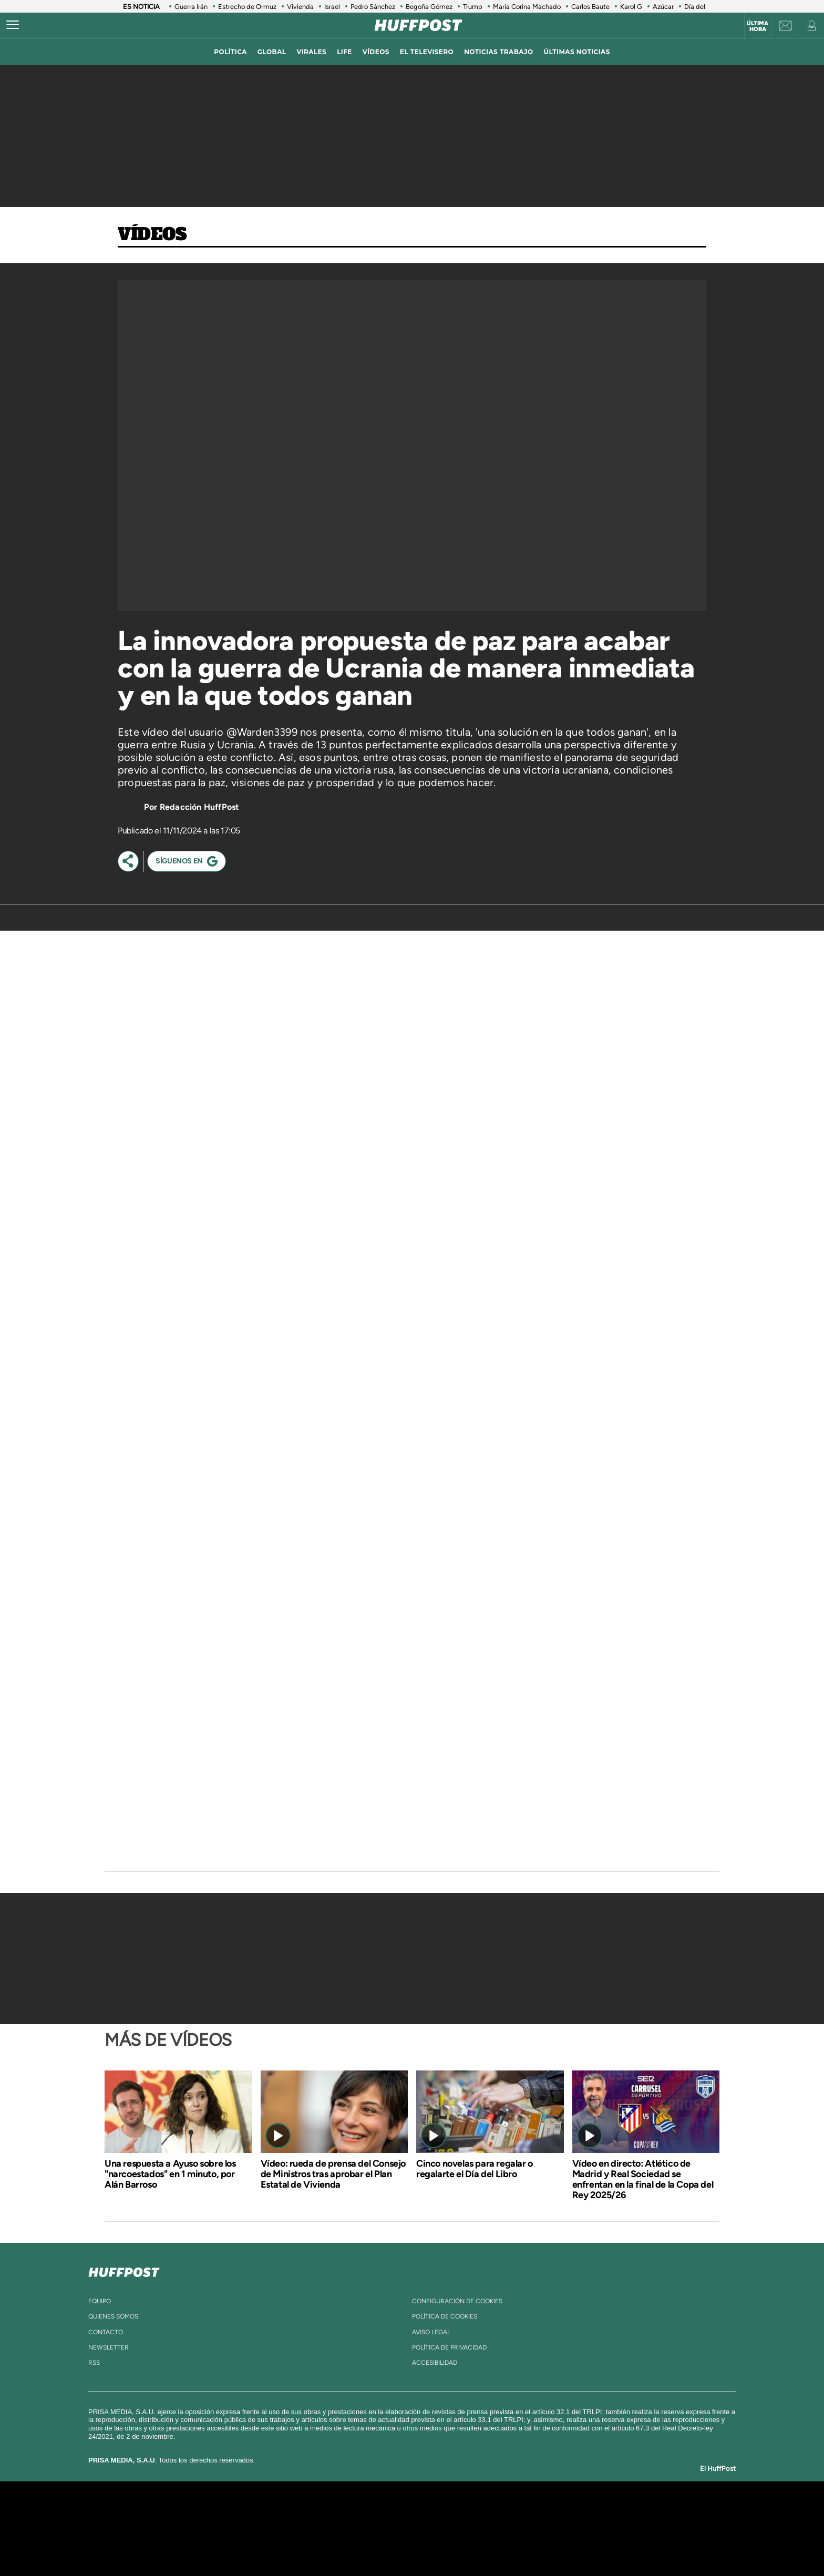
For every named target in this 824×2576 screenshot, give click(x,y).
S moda (478, 2544)
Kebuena (589, 2528)
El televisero (427, 52)
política (230, 52)
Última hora (757, 26)
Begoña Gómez (429, 7)
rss (94, 2362)
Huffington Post (305, 2528)
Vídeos (152, 235)
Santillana (391, 2512)
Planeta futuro (552, 2528)
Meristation (575, 2544)
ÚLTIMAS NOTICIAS (577, 52)
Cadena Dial (474, 2528)
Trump (472, 7)
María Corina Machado (527, 7)
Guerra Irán (191, 7)
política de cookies (444, 2316)
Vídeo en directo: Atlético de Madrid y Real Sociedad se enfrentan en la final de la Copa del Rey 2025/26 (643, 2179)
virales (311, 52)
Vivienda (300, 7)
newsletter (108, 2347)
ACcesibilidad (434, 2362)
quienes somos (113, 2316)
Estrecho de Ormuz (247, 7)
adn (560, 2512)
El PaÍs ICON (434, 2544)
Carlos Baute (590, 7)
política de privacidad (449, 2347)
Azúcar (663, 7)
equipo (99, 2301)
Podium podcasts (389, 2544)
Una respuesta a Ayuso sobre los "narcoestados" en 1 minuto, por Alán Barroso (170, 2174)
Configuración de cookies (457, 2301)
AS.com (525, 2512)
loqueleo (524, 2544)
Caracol (599, 2512)
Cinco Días (434, 2528)
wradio (394, 2528)
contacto (105, 2332)
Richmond (285, 2544)
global (272, 52)
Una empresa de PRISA (198, 2521)
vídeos (376, 52)
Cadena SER (492, 2512)
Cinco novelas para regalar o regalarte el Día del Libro (474, 2169)
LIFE (344, 52)
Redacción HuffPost (199, 807)
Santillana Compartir (447, 2512)
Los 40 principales (342, 2512)
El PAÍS (292, 2512)
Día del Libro (703, 7)
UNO (364, 2528)
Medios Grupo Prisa (198, 2546)
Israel (332, 7)
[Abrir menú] (12, 25)
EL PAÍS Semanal (513, 2528)
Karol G (631, 7)
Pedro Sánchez (373, 7)
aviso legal (431, 2332)
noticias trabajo (498, 52)
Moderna (337, 2544)
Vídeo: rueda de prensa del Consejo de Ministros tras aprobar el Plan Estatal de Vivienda (333, 2174)
